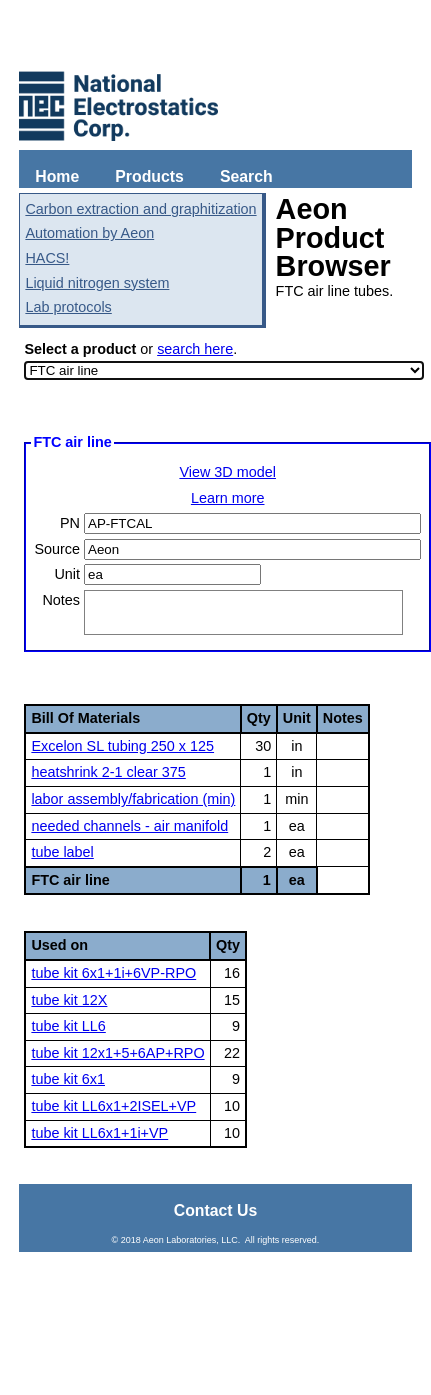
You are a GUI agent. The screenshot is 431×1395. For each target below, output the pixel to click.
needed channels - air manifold (129, 826)
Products (149, 176)
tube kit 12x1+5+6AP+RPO (117, 1053)
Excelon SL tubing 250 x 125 (122, 746)
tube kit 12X (69, 1000)
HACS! (47, 258)
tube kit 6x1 (68, 1079)
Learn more (228, 498)
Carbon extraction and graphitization (140, 209)
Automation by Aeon (89, 233)
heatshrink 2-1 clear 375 (108, 772)
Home (57, 176)
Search (246, 176)
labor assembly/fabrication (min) (133, 799)
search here (195, 349)
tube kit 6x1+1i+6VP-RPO (113, 973)
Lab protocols (68, 307)
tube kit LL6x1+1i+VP (99, 1133)
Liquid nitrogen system (97, 283)
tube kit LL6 (68, 1026)
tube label (62, 852)
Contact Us (216, 1210)
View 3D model (227, 472)
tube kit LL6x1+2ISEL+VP (113, 1106)
